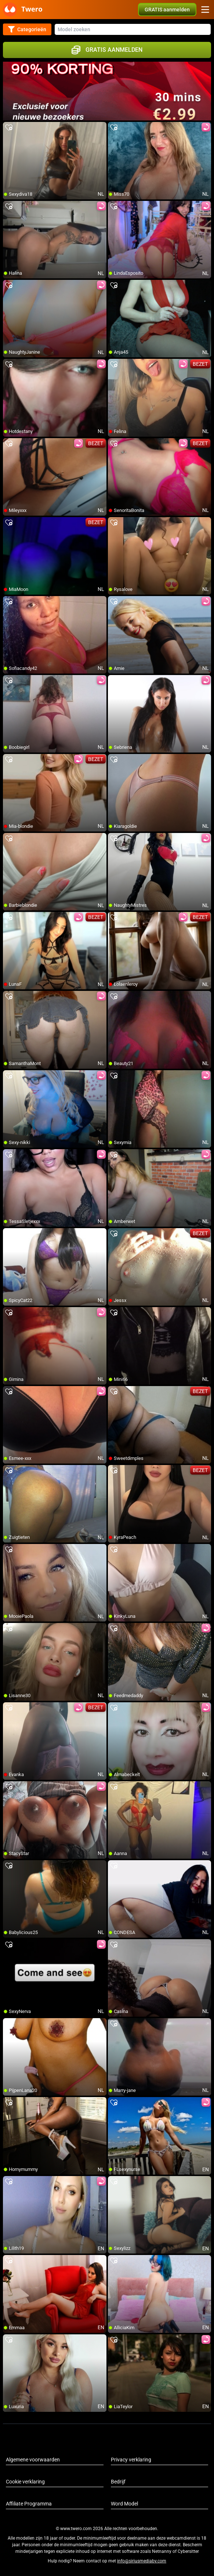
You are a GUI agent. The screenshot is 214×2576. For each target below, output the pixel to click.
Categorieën (27, 29)
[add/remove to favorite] (9, 128)
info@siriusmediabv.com (141, 2561)
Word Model (124, 2504)
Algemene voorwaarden (33, 2460)
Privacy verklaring (131, 2460)
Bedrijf (118, 2482)
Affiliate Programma (29, 2504)
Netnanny (162, 2551)
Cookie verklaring (25, 2482)
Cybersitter (188, 2551)
